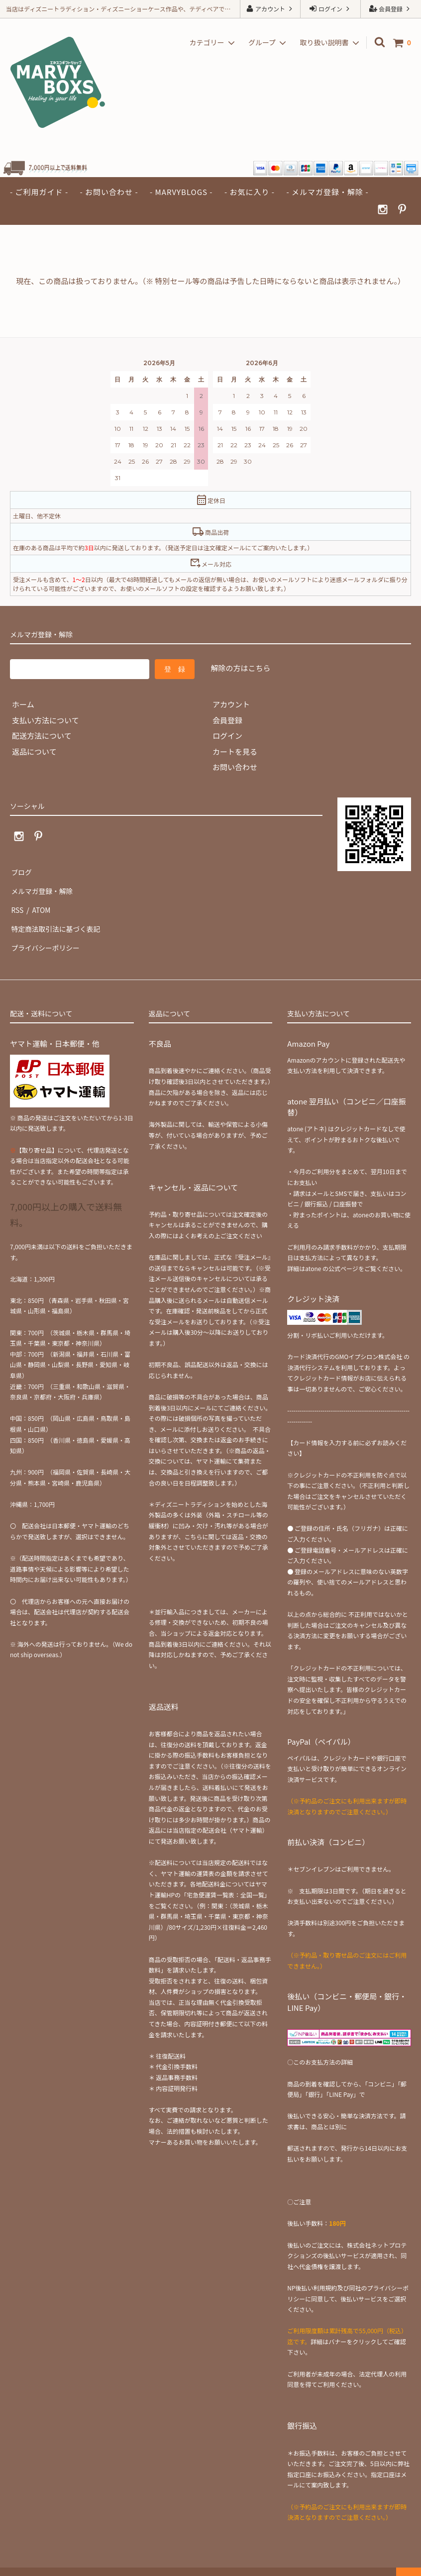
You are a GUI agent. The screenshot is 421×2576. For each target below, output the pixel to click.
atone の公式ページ (331, 1252)
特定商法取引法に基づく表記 (58, 917)
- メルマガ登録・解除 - (327, 192)
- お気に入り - (249, 192)
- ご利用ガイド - (39, 192)
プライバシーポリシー (47, 933)
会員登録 (390, 8)
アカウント (270, 8)
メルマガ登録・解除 (43, 886)
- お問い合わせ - (109, 192)
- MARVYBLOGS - (181, 192)
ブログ (21, 870)
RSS (16, 901)
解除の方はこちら (240, 668)
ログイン (330, 8)
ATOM (39, 901)
